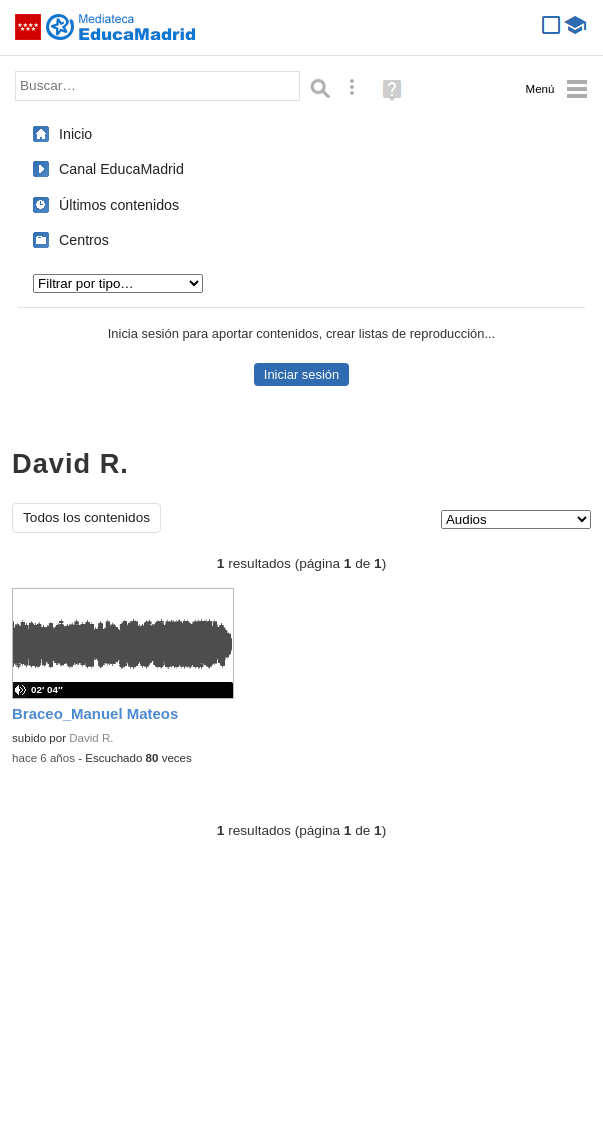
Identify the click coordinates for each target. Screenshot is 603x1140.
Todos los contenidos (86, 517)
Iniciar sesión (301, 374)
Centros (84, 240)
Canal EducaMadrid (121, 169)
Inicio (75, 134)
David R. (91, 738)
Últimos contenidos (119, 205)
